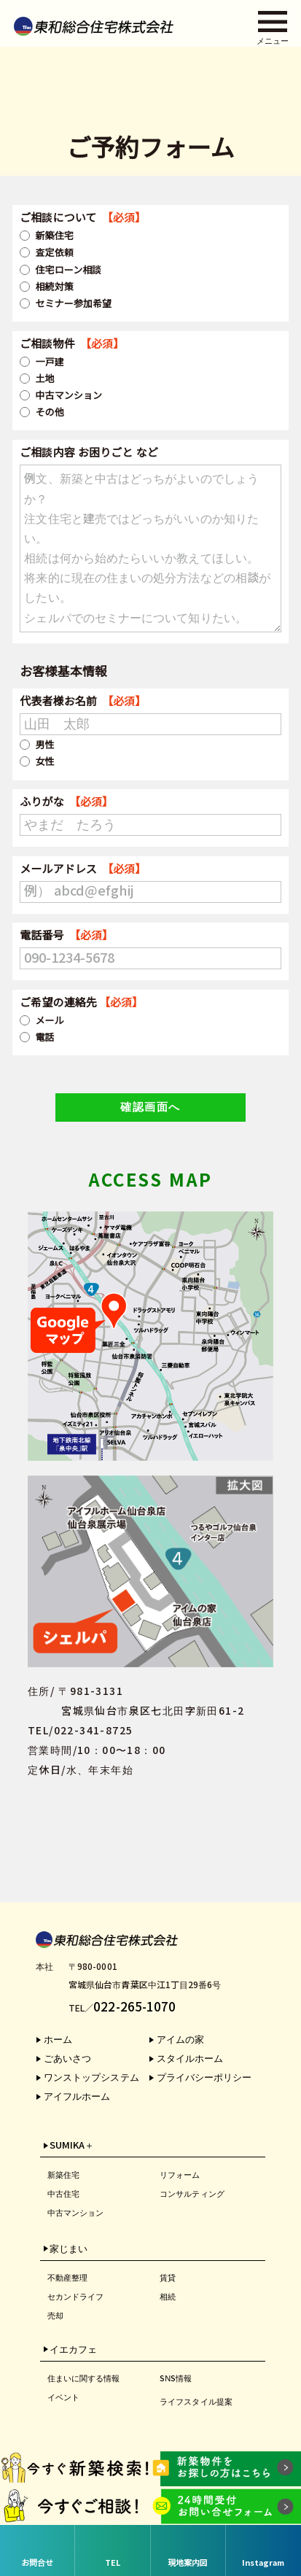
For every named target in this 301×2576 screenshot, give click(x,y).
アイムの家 (180, 2039)
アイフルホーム (77, 2096)
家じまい (68, 2249)
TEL (112, 2562)
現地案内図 (188, 2562)
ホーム (58, 2039)
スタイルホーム (190, 2058)
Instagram (263, 2562)
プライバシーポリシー (204, 2077)
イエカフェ (73, 2350)
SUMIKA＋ (72, 2146)
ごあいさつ (67, 2058)
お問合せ (37, 2562)
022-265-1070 (134, 2007)
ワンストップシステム (91, 2077)
